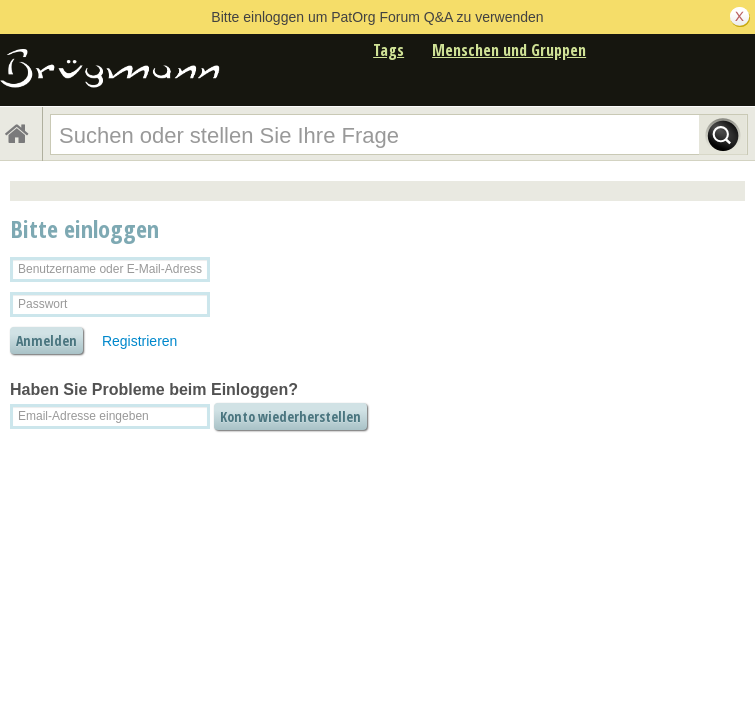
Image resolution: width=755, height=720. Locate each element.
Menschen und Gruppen (509, 50)
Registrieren (139, 341)
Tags (388, 50)
